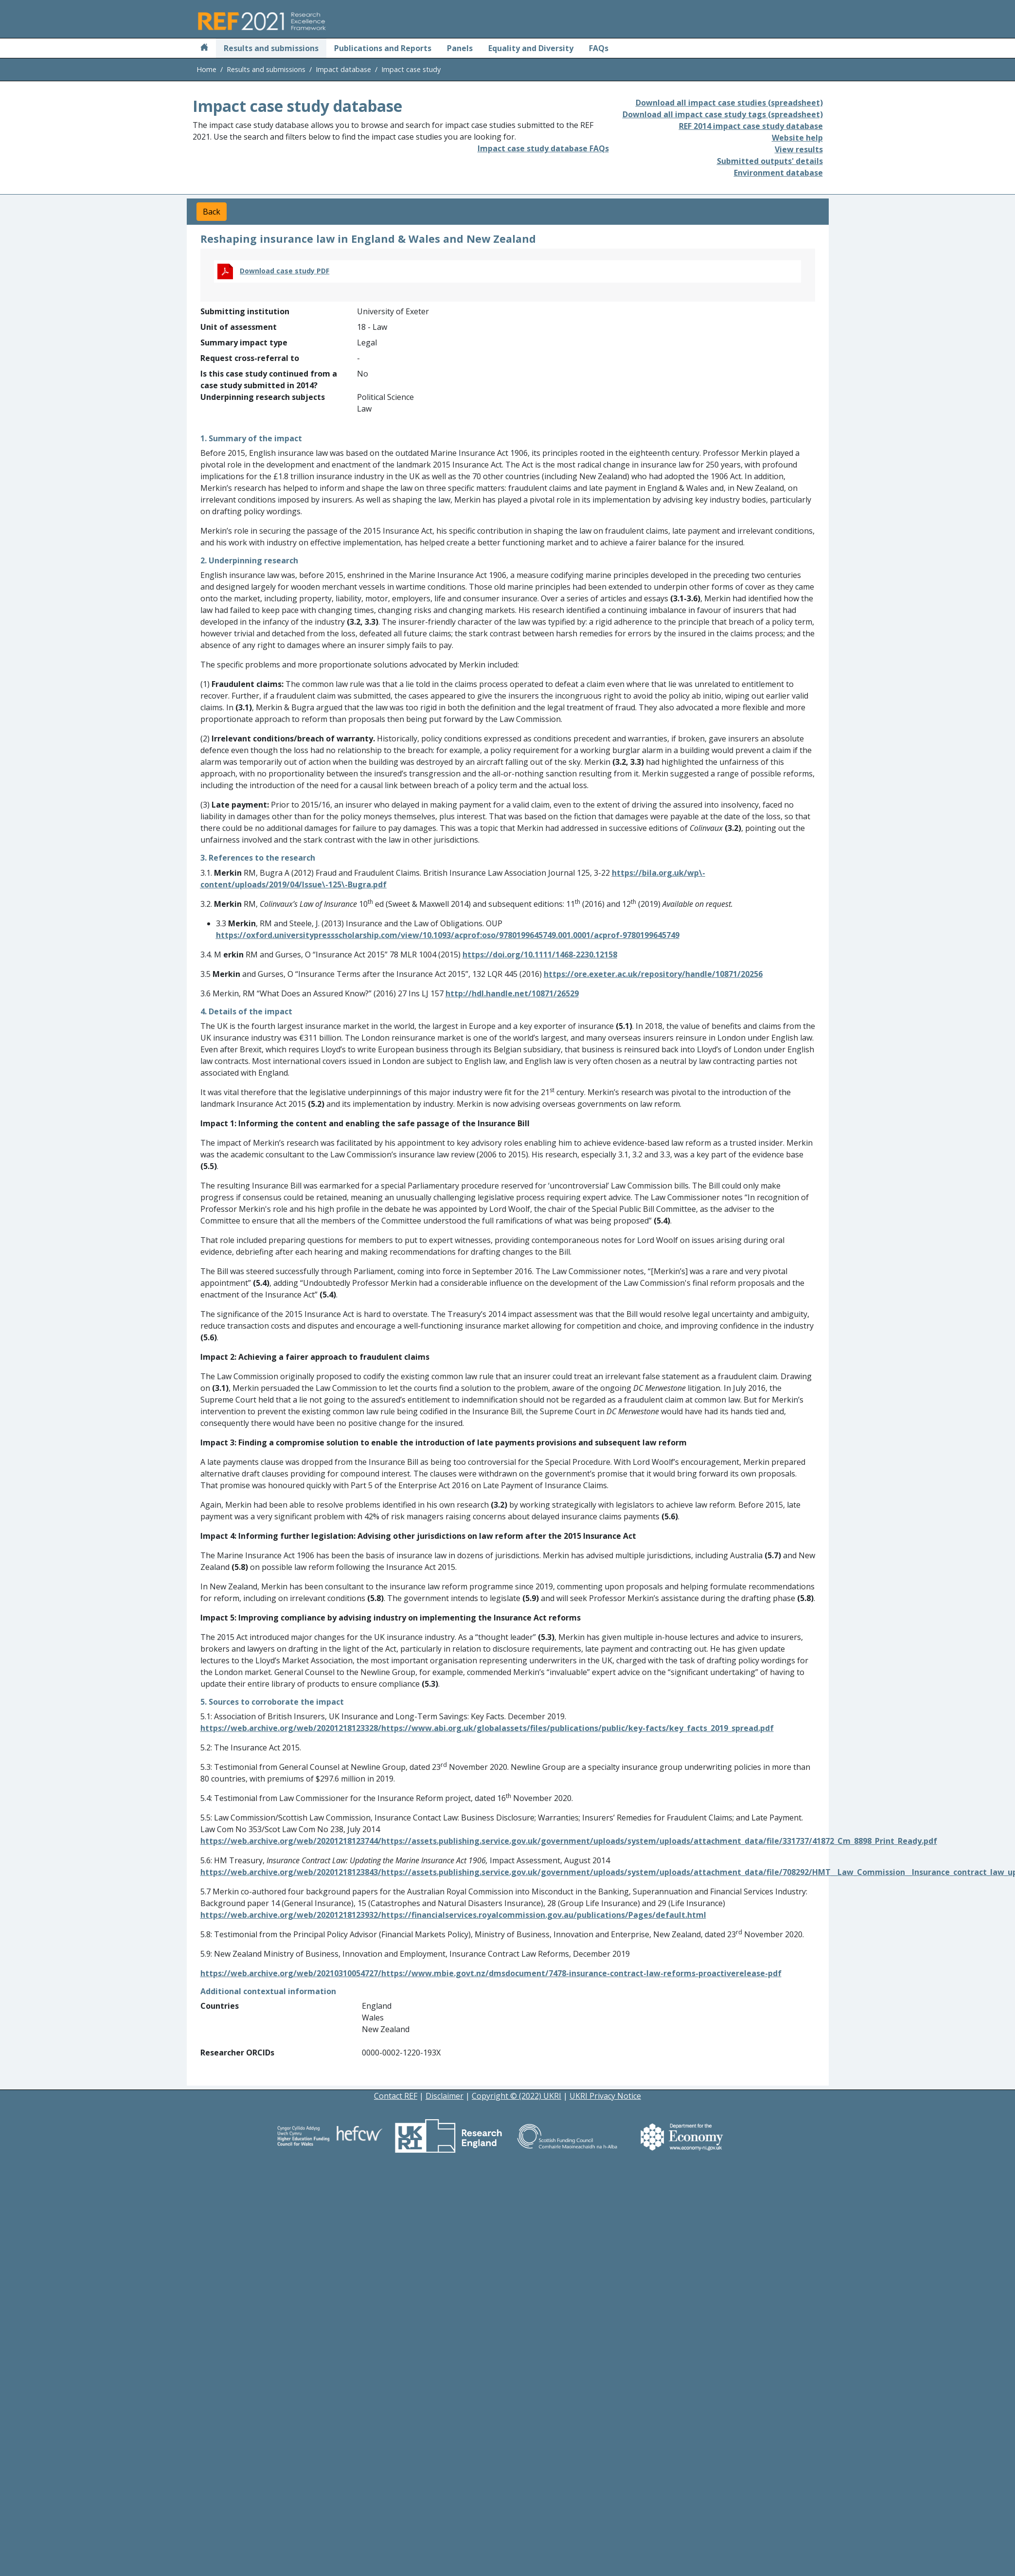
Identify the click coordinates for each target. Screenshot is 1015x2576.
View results (799, 149)
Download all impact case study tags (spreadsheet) (723, 114)
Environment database (778, 172)
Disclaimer (444, 2095)
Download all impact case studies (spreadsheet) (729, 102)
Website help (797, 137)
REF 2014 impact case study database (751, 126)
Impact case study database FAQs (543, 148)
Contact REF (395, 2095)
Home (206, 69)
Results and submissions (271, 48)
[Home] (204, 48)
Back (211, 211)
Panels (460, 48)
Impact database (343, 69)
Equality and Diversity (530, 48)
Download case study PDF (284, 270)
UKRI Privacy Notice (605, 2095)
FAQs (598, 48)
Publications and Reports (382, 48)
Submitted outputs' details (770, 161)
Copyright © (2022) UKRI (516, 2095)
